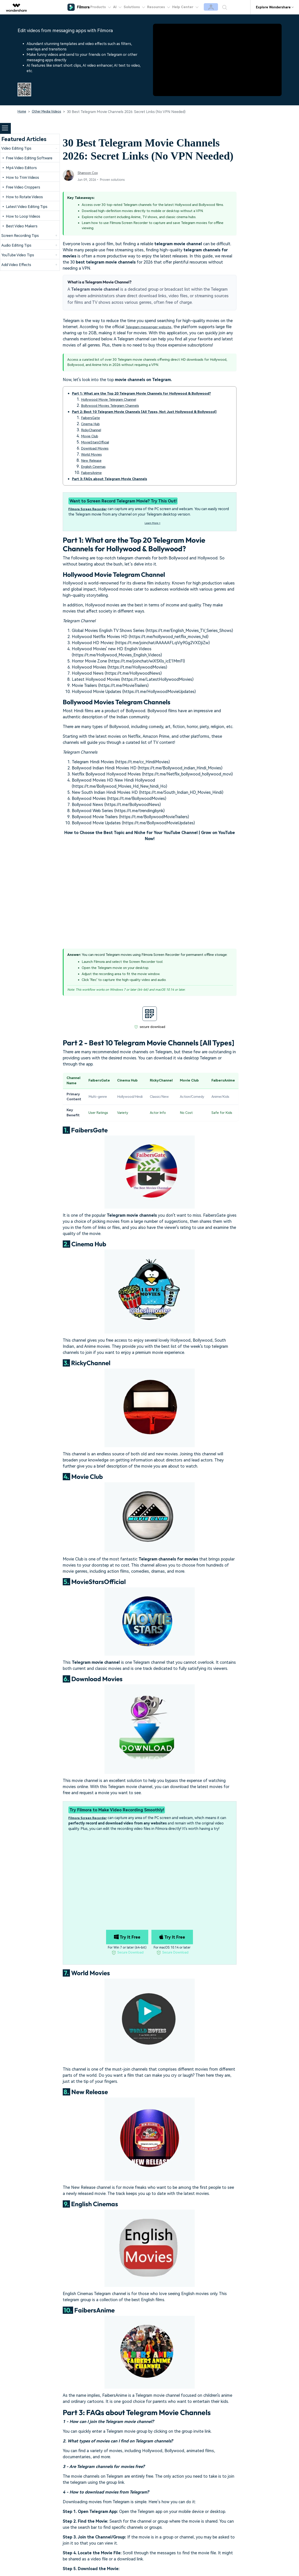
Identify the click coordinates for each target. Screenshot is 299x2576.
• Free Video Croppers (20, 187)
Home (22, 111)
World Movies (93, 466)
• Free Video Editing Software (26, 158)
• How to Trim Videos (20, 177)
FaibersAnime (93, 484)
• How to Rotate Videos (22, 197)
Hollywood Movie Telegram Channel (114, 405)
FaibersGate (92, 429)
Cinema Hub (92, 436)
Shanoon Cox (90, 172)
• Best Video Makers (19, 226)
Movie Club (91, 448)
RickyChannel (93, 442)
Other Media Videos (46, 111)
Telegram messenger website (152, 326)
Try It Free (127, 1949)
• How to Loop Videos (20, 216)
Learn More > (153, 535)
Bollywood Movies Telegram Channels (116, 411)
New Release (93, 472)
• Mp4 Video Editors (19, 168)
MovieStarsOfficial (98, 454)
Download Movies (98, 460)
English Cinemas (96, 478)
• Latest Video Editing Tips (24, 207)
